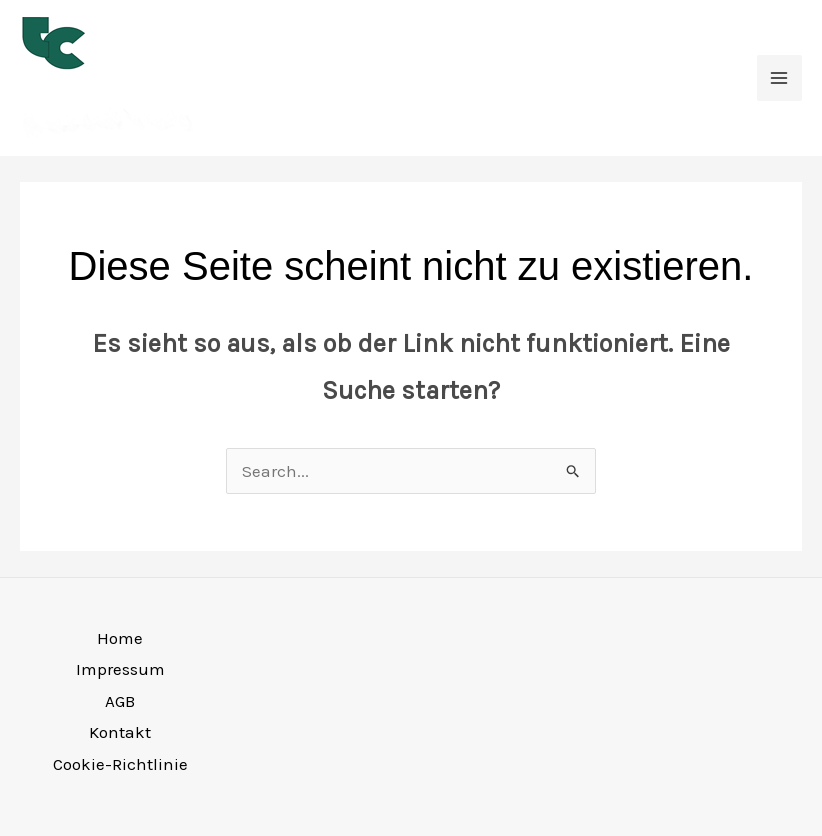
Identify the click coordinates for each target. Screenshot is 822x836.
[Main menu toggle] (780, 78)
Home (120, 638)
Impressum (120, 669)
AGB (120, 701)
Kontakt (120, 732)
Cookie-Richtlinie (120, 764)
